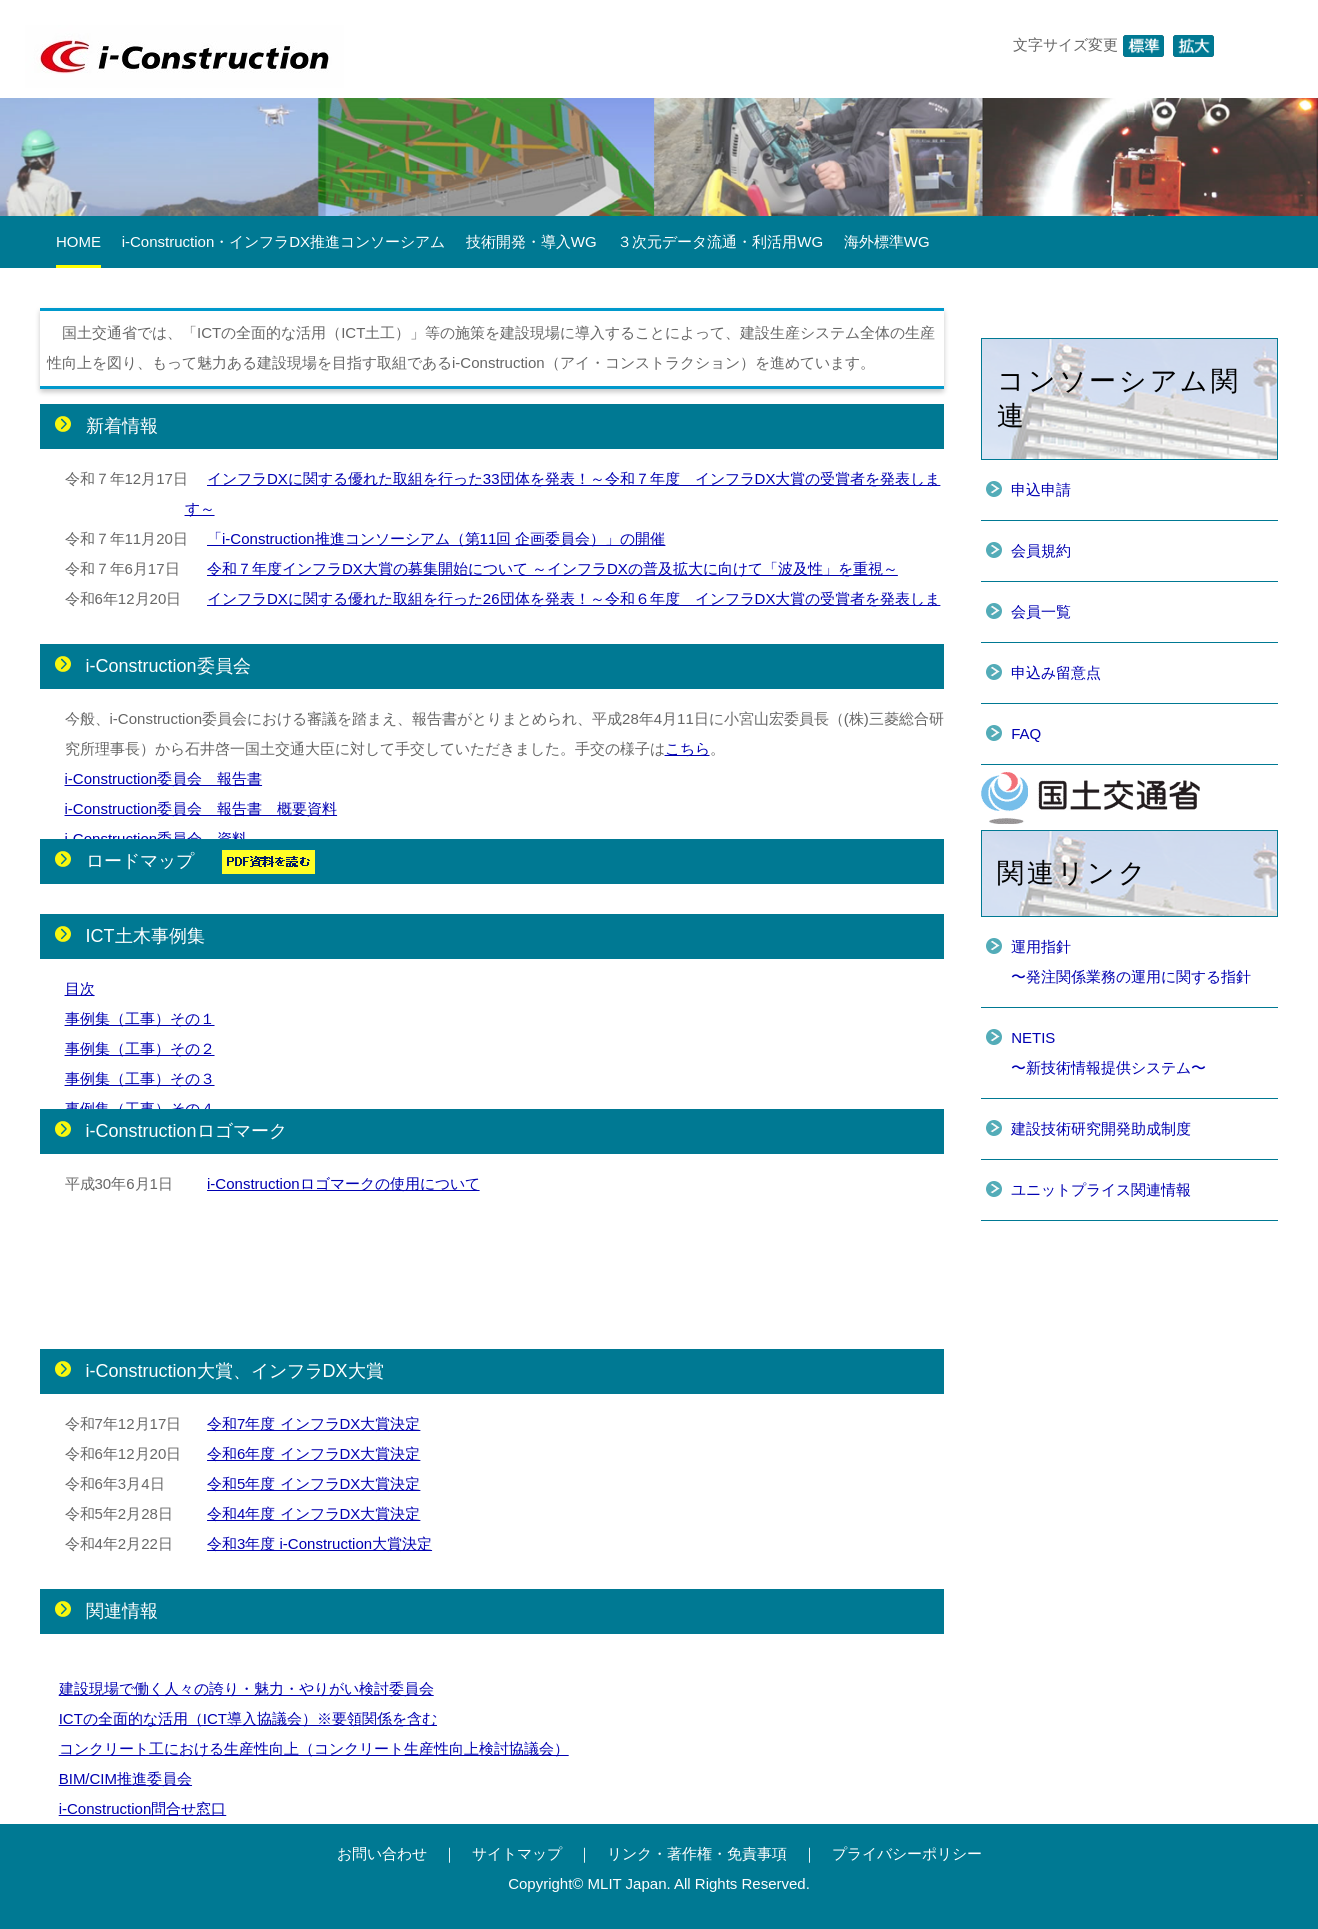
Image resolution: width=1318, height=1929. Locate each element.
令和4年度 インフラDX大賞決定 (313, 1513)
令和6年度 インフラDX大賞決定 (313, 1453)
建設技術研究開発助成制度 (1101, 1128)
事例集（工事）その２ (140, 1048)
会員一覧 (1041, 611)
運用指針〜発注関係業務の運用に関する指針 (1131, 961)
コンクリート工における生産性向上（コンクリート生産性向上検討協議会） (314, 1748)
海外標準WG (887, 241)
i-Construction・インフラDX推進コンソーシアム (283, 241)
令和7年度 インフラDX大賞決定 (313, 1423)
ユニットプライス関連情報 (1101, 1189)
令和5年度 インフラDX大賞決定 (313, 1483)
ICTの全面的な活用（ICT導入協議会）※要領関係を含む (248, 1718)
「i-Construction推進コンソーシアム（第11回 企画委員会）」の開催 (436, 538)
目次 (80, 988)
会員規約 (1041, 550)
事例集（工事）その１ (140, 1018)
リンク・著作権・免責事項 (697, 1853)
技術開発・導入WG (531, 241)
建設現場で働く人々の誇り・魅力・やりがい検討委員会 (246, 1688)
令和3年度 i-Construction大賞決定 (319, 1543)
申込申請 (1041, 489)
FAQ (1026, 733)
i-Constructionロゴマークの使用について (343, 1183)
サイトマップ (517, 1853)
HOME (78, 241)
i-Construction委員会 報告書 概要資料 (201, 808)
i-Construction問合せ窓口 (143, 1808)
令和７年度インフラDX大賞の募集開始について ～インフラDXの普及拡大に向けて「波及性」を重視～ (552, 568)
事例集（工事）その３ (140, 1078)
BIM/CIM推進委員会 (125, 1778)
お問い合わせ (382, 1853)
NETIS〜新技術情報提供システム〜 (1108, 1052)
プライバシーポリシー (907, 1853)
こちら (687, 748)
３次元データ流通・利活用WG (720, 241)
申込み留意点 (1056, 672)
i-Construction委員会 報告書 (164, 778)
